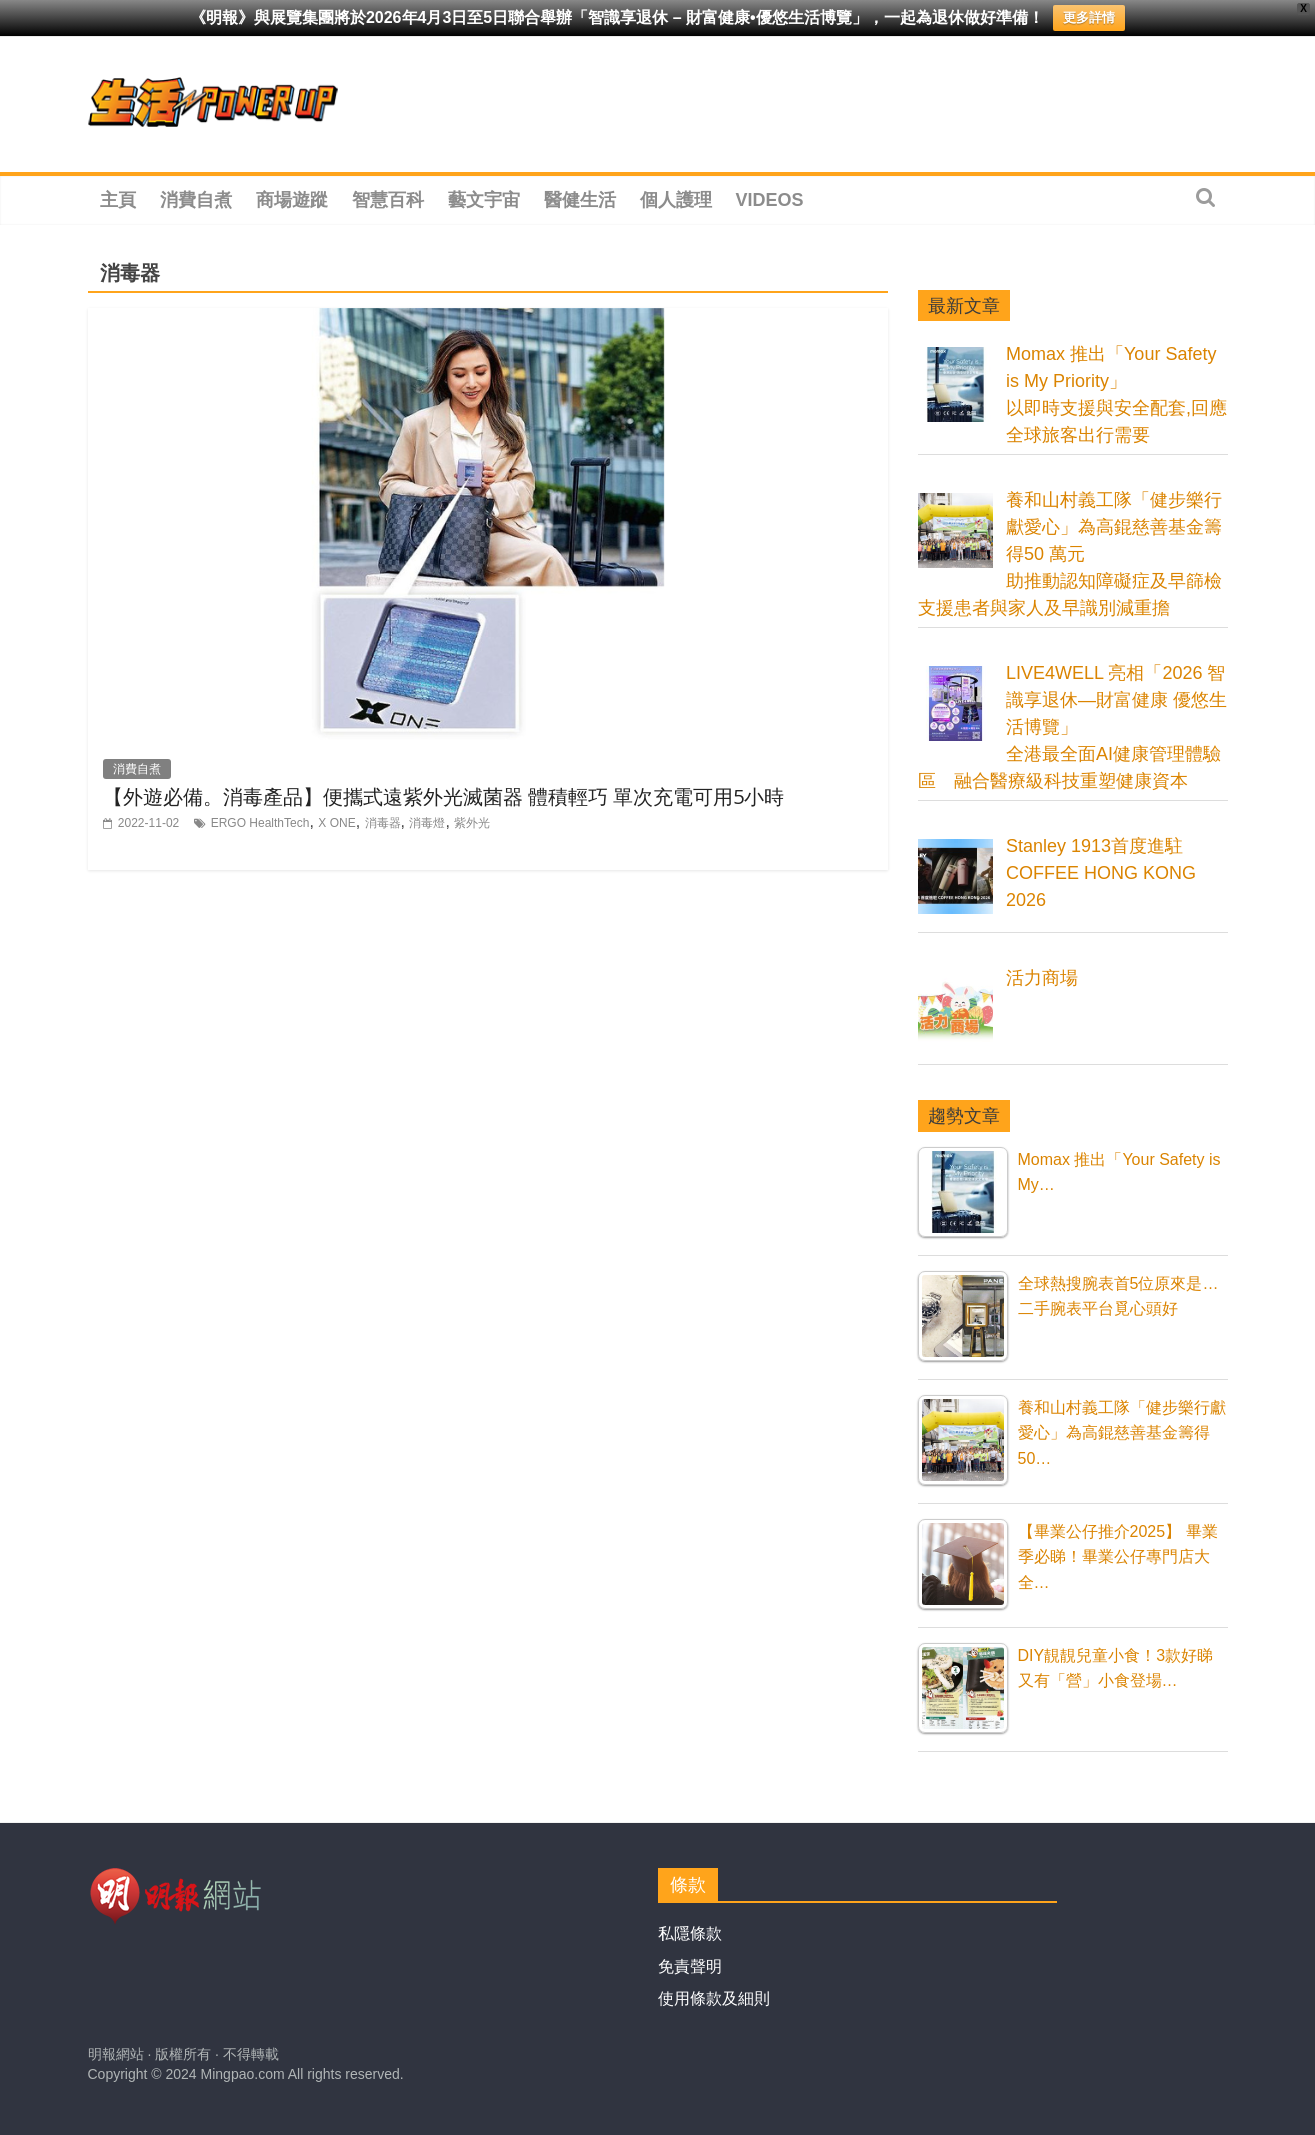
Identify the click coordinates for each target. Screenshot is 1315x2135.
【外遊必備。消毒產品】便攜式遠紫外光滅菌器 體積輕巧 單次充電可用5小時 (443, 796)
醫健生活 (580, 200)
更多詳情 (1089, 17)
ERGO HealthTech (260, 823)
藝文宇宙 (484, 200)
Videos (770, 200)
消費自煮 (196, 200)
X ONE (336, 823)
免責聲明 (690, 1966)
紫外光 (472, 823)
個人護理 (676, 200)
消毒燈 (427, 823)
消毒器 (383, 823)
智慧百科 (388, 200)
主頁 (118, 200)
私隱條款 (690, 1933)
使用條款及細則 (714, 1998)
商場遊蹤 (292, 200)
